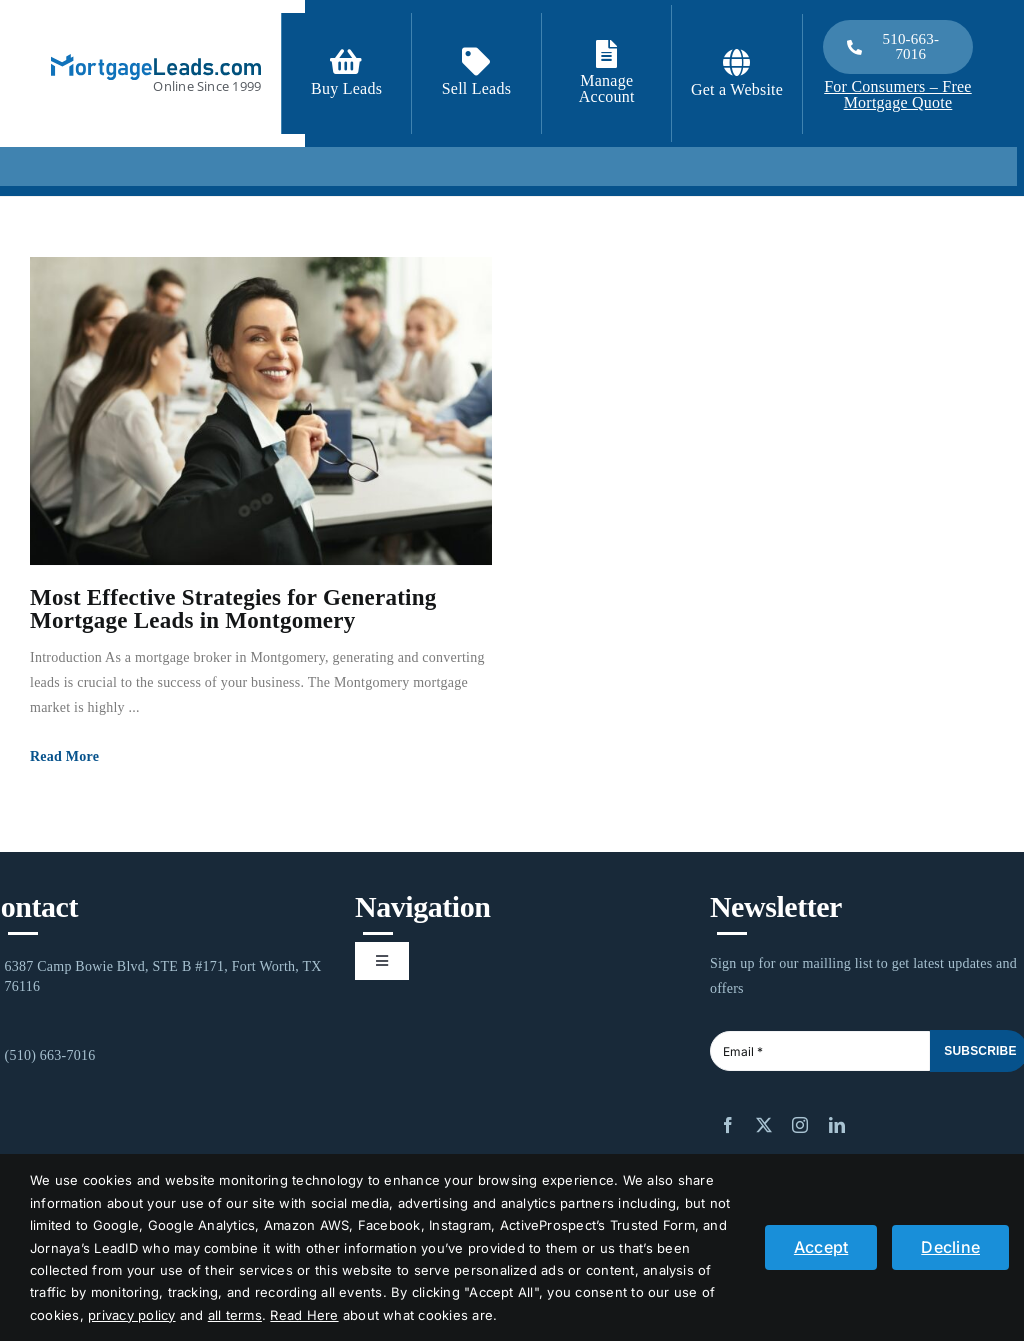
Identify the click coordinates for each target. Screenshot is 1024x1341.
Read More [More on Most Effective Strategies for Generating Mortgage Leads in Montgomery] (64, 756)
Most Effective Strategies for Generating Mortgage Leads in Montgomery (233, 609)
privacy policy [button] (131, 1315)
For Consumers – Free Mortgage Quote (897, 94)
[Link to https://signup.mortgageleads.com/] (346, 62)
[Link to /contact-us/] (476, 62)
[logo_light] (156, 62)
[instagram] (800, 1125)
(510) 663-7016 (50, 1055)
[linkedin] (837, 1125)
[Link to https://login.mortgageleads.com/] (606, 54)
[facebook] (728, 1125)
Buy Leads (346, 88)
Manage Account (607, 88)
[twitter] (764, 1125)
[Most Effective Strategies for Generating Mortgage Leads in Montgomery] (261, 411)
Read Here (304, 1315)
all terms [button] (235, 1315)
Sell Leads (477, 88)
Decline (950, 1247)
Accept (821, 1247)
